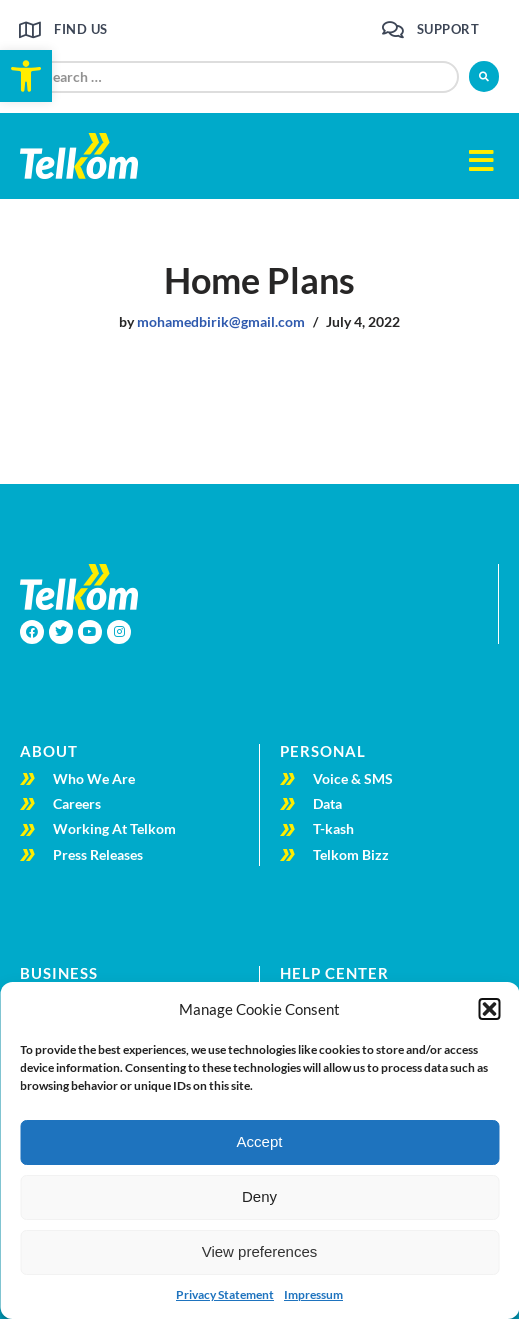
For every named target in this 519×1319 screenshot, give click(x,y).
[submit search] (484, 76)
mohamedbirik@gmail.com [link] (221, 322)
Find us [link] (81, 29)
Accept (260, 1141)
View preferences (260, 1251)
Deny (259, 1196)
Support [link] (448, 29)
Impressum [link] (313, 1294)
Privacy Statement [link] (225, 1294)
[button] (489, 1009)
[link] (26, 76)
